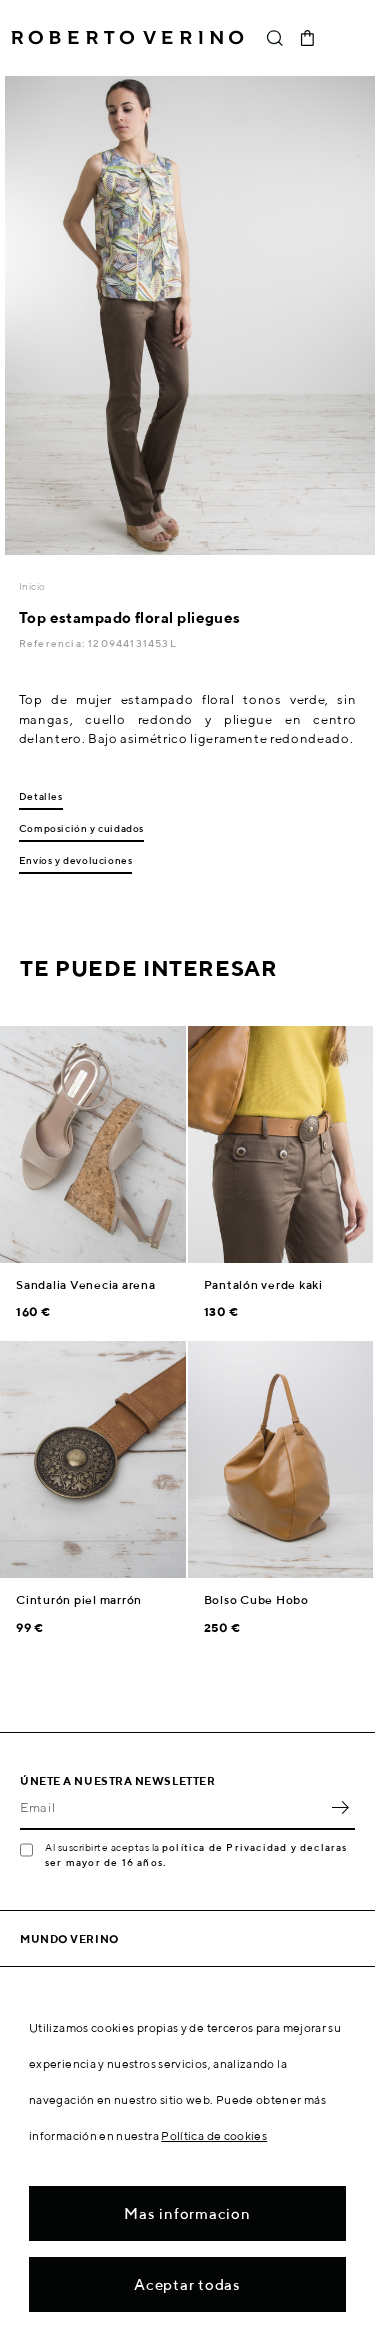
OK (340, 1808)
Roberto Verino (127, 38)
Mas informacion (187, 2213)
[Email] (172, 1808)
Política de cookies (214, 2135)
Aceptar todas (187, 2284)
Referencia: (53, 643)
